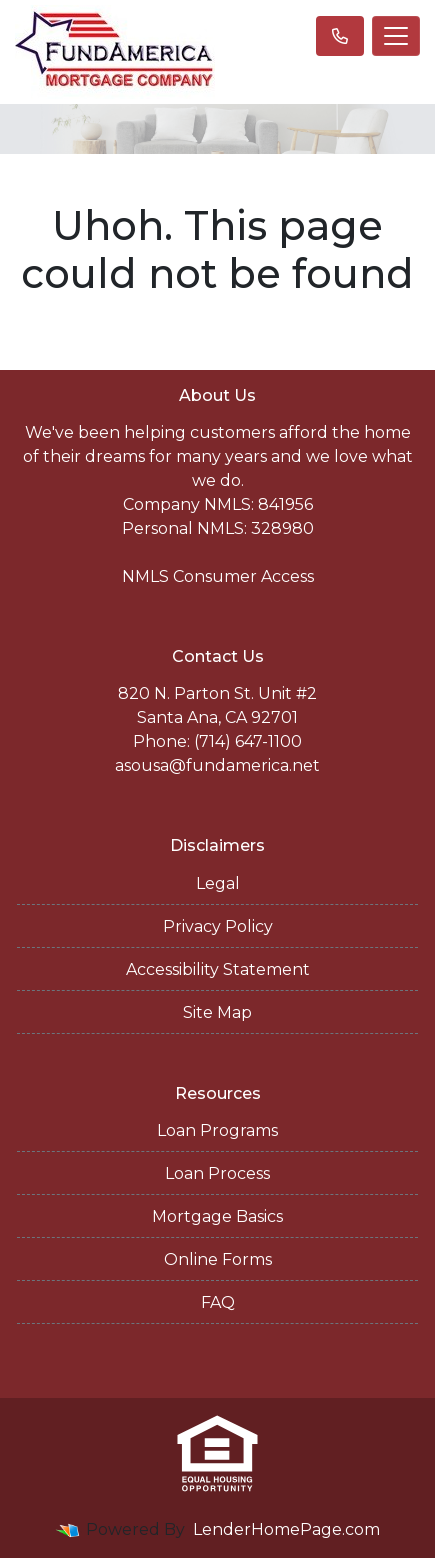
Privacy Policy (218, 926)
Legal (218, 883)
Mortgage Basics (217, 1216)
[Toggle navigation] (396, 36)
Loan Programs (217, 1130)
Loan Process (217, 1173)
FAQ (218, 1302)
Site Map (217, 1012)
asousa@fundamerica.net (217, 765)
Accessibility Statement (218, 969)
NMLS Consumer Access (218, 576)
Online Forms (218, 1259)
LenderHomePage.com (286, 1529)
